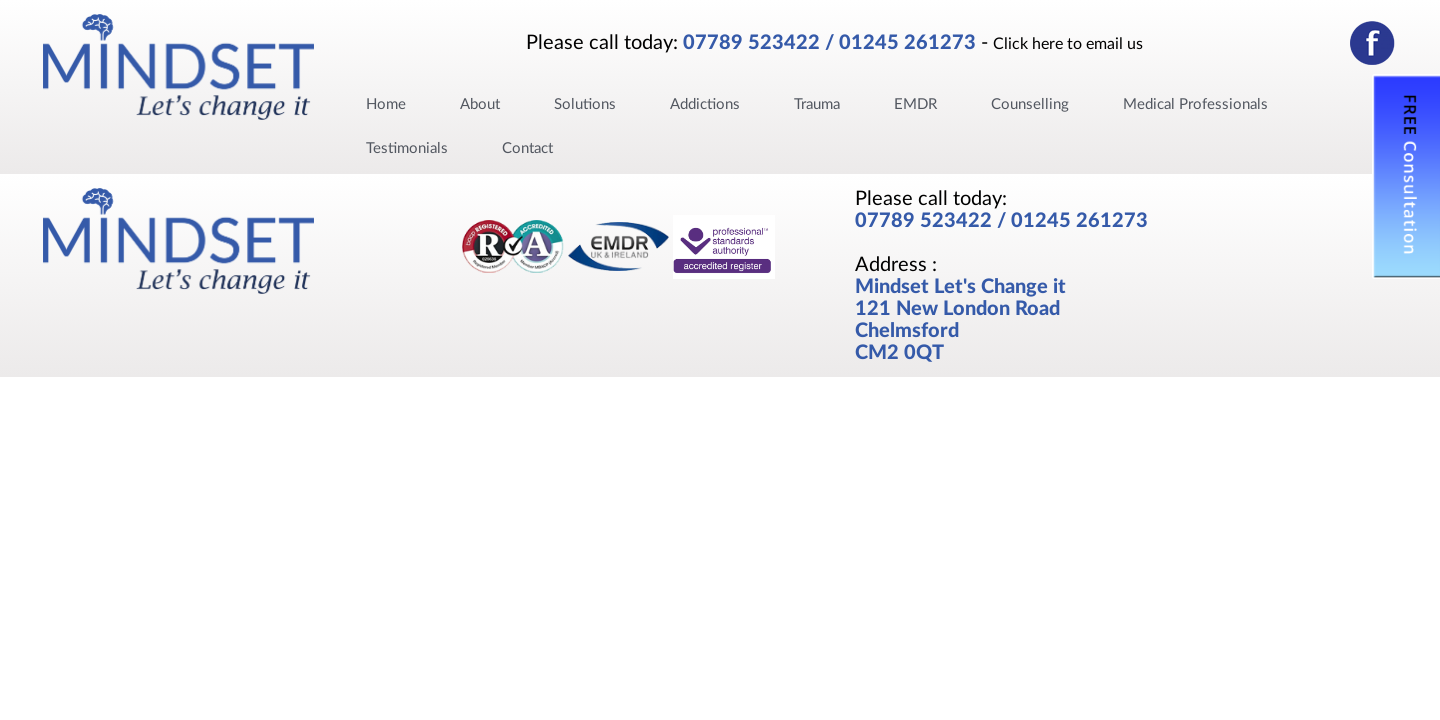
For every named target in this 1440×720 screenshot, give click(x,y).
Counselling (1030, 104)
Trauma (817, 104)
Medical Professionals (1195, 104)
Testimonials (407, 148)
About (480, 104)
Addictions (705, 104)
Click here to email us (1068, 44)
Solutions (585, 104)
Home (386, 104)
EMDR (915, 104)
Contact (527, 148)
